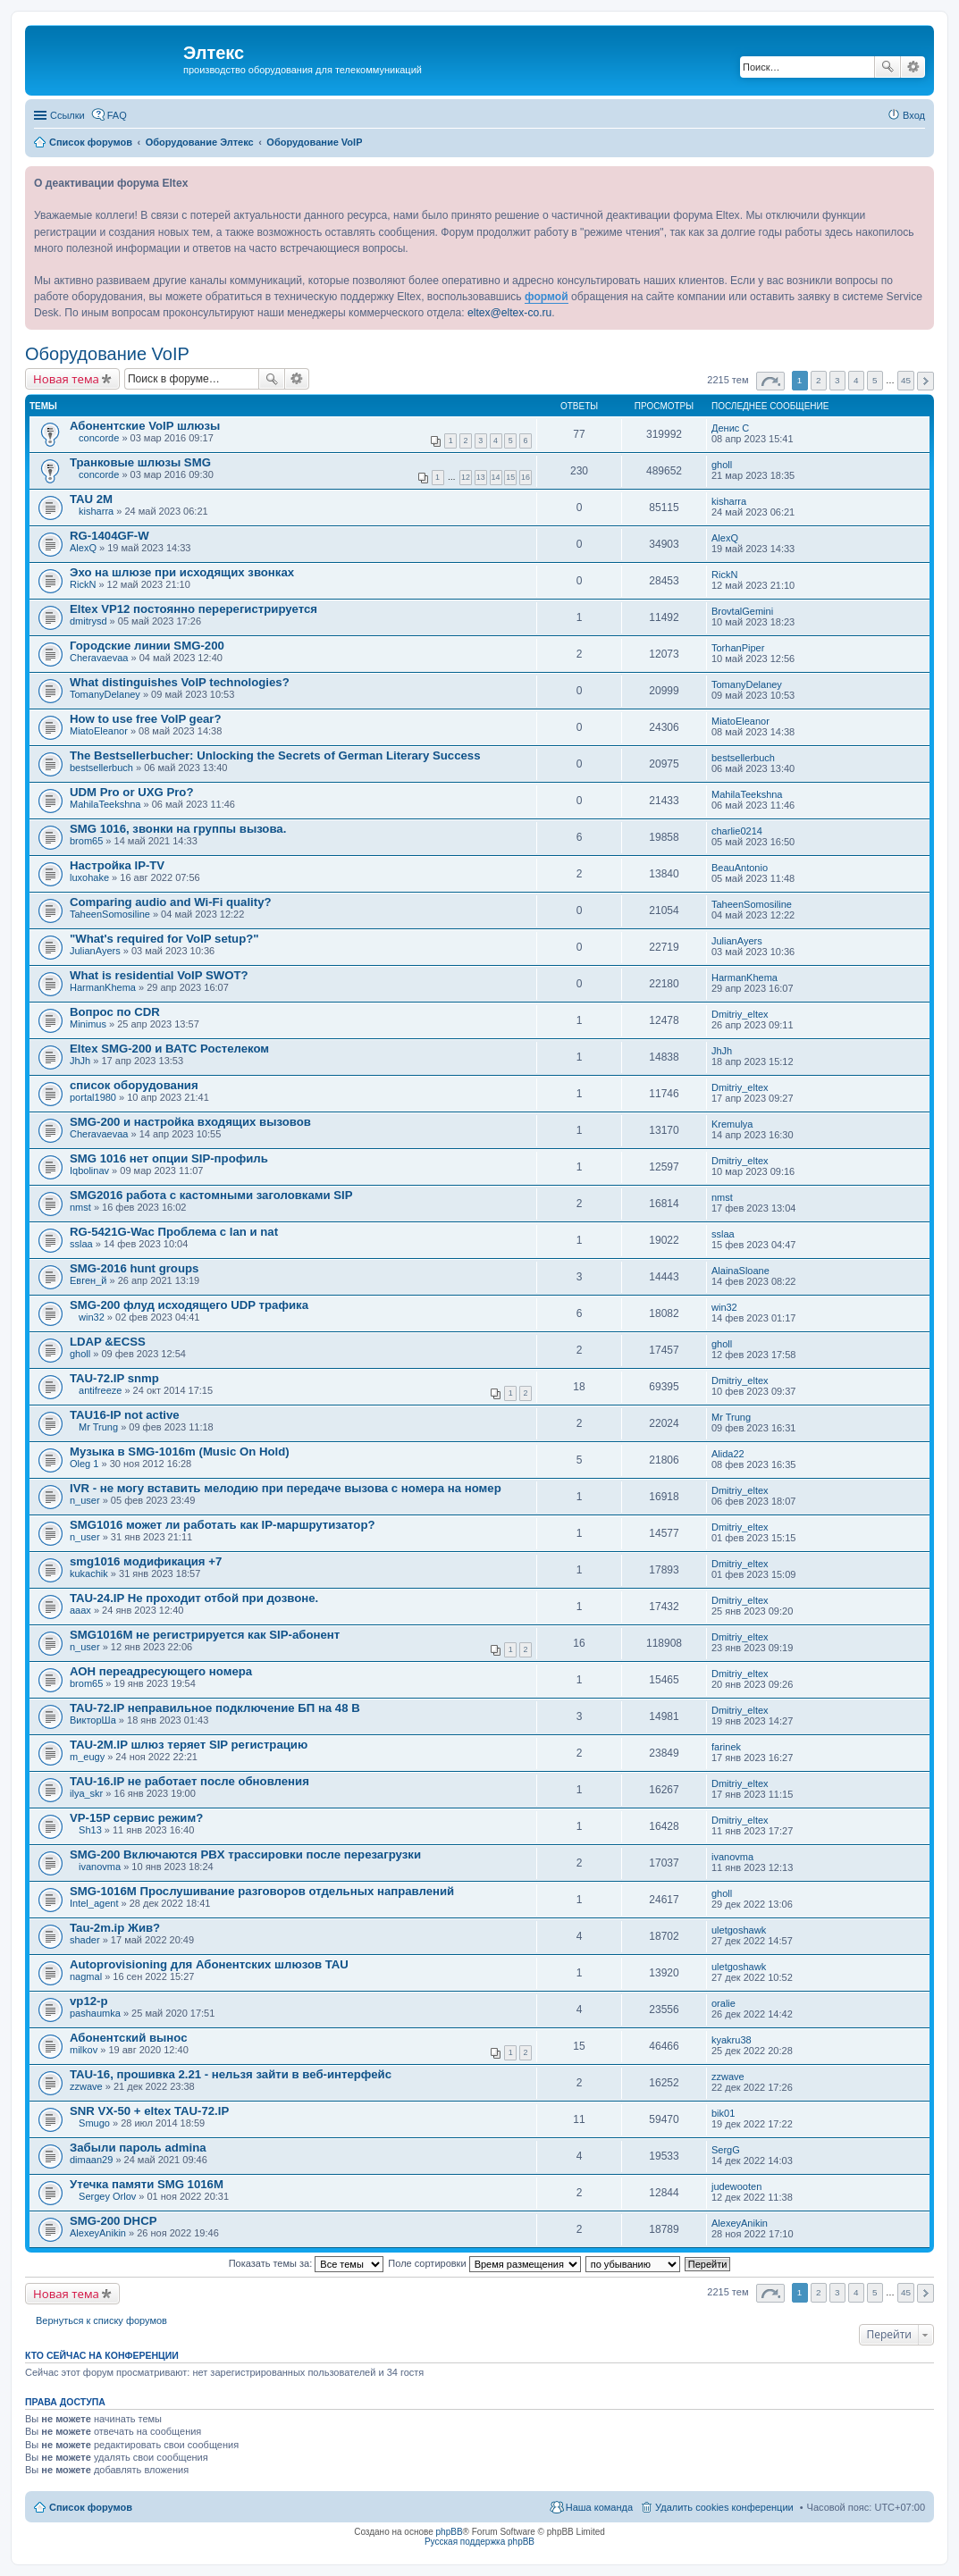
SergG (725, 2149)
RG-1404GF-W (109, 535)
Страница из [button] (770, 381)
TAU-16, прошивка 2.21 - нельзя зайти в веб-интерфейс (230, 2074)
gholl (721, 464)
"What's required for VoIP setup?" (164, 938)
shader (85, 1939)
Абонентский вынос (128, 2037)
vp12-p (89, 2001)
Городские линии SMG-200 (147, 645)
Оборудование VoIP (107, 354)
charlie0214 (736, 831)
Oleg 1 (84, 1463)
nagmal (86, 1976)
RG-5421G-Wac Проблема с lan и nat (174, 1231)
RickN (83, 584)
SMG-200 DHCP (113, 2221)
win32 (92, 1317)
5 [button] (875, 380)
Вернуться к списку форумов (101, 2320)
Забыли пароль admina (138, 2147)
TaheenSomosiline (110, 914)
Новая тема (66, 379)
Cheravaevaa (99, 657)
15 (510, 477)
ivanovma (100, 1866)
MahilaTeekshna (105, 804)
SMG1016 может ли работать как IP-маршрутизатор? (222, 1524)
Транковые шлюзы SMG (140, 462)
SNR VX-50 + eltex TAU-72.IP (149, 2111)
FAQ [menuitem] (117, 115)
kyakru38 (731, 2040)
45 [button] (906, 380)
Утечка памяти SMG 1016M (146, 2184)
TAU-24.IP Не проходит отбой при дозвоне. (194, 1598)
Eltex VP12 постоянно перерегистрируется (193, 609)
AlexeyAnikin (98, 2233)
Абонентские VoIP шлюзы (145, 425)
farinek (726, 1746)
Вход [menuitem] (914, 115)
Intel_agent (94, 1903)
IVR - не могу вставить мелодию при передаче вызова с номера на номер (285, 1488)
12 (465, 477)
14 (496, 477)
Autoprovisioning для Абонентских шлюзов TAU (209, 1964)
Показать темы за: (306, 2263)
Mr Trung (98, 1427)
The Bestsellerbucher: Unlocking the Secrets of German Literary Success (275, 755)
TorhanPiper (737, 647)
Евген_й (88, 1280)
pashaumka (95, 2013)
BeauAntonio (739, 867)
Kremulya (732, 1124)
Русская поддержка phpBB (479, 2542)
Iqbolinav (89, 1170)
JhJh (80, 1060)
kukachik (89, 1573)
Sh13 (90, 1830)
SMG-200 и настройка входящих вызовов (190, 1122)
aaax (80, 1610)
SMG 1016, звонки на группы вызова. (178, 828)
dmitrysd (88, 621)
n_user (85, 1500)
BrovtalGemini (742, 611)
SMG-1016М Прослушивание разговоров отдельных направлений (262, 1891)
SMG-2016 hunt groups (134, 1268)
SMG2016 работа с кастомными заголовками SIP (211, 1195)
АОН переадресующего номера (161, 1671)
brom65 (86, 840)
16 (525, 477)
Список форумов (90, 2507)
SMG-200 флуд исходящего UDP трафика (189, 1305)
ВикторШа (93, 1720)
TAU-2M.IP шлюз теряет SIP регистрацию (188, 1744)
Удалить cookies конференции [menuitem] (724, 2507)
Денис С (730, 428)
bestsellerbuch (101, 767)
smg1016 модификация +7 (146, 1561)
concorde (99, 437)
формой (546, 296)
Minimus (88, 1024)
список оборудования (134, 1085)
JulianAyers (95, 950)
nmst (80, 1207)
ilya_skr (86, 1793)
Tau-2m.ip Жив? (115, 1927)
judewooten (736, 2186)
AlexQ (83, 547)
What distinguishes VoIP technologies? (180, 682)
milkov (83, 2049)
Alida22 (727, 1453)
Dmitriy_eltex (740, 1014)
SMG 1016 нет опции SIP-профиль (169, 1158)
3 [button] (837, 380)
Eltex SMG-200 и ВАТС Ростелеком (169, 1048)
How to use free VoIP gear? (146, 719)
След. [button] (925, 381)
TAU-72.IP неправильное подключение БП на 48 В (215, 1708)
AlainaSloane (740, 1270)
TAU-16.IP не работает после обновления (189, 1781)
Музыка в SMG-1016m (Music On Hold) (180, 1451)
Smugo (94, 2123)
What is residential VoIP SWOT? (159, 975)
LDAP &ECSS (108, 1341)
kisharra (96, 511)
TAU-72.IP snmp (114, 1378)
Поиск (887, 67)
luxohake (89, 877)
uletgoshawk (738, 1930)
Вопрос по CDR (115, 1012)
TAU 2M (91, 499)
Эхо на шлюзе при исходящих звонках (182, 572)
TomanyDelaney (105, 694)
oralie (723, 2003)
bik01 (723, 2113)
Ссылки (67, 115)
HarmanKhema (103, 987)
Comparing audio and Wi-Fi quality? (171, 902)
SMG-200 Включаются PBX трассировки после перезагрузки (245, 1854)
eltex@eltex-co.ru (509, 312)
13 (480, 477)
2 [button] (818, 380)
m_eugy (87, 1756)
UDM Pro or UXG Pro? (131, 792)
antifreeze (100, 1390)
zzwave (86, 2086)
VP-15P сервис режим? (136, 1818)
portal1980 (93, 1097)
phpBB (449, 2532)
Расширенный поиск (913, 67)
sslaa (81, 1243)
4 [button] (856, 380)
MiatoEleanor (99, 731)
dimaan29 (91, 2159)
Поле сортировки (484, 2263)
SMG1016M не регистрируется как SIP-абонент (205, 1634)
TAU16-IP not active (125, 1415)
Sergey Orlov (107, 2196)
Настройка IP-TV (117, 865)
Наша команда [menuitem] (599, 2507)
